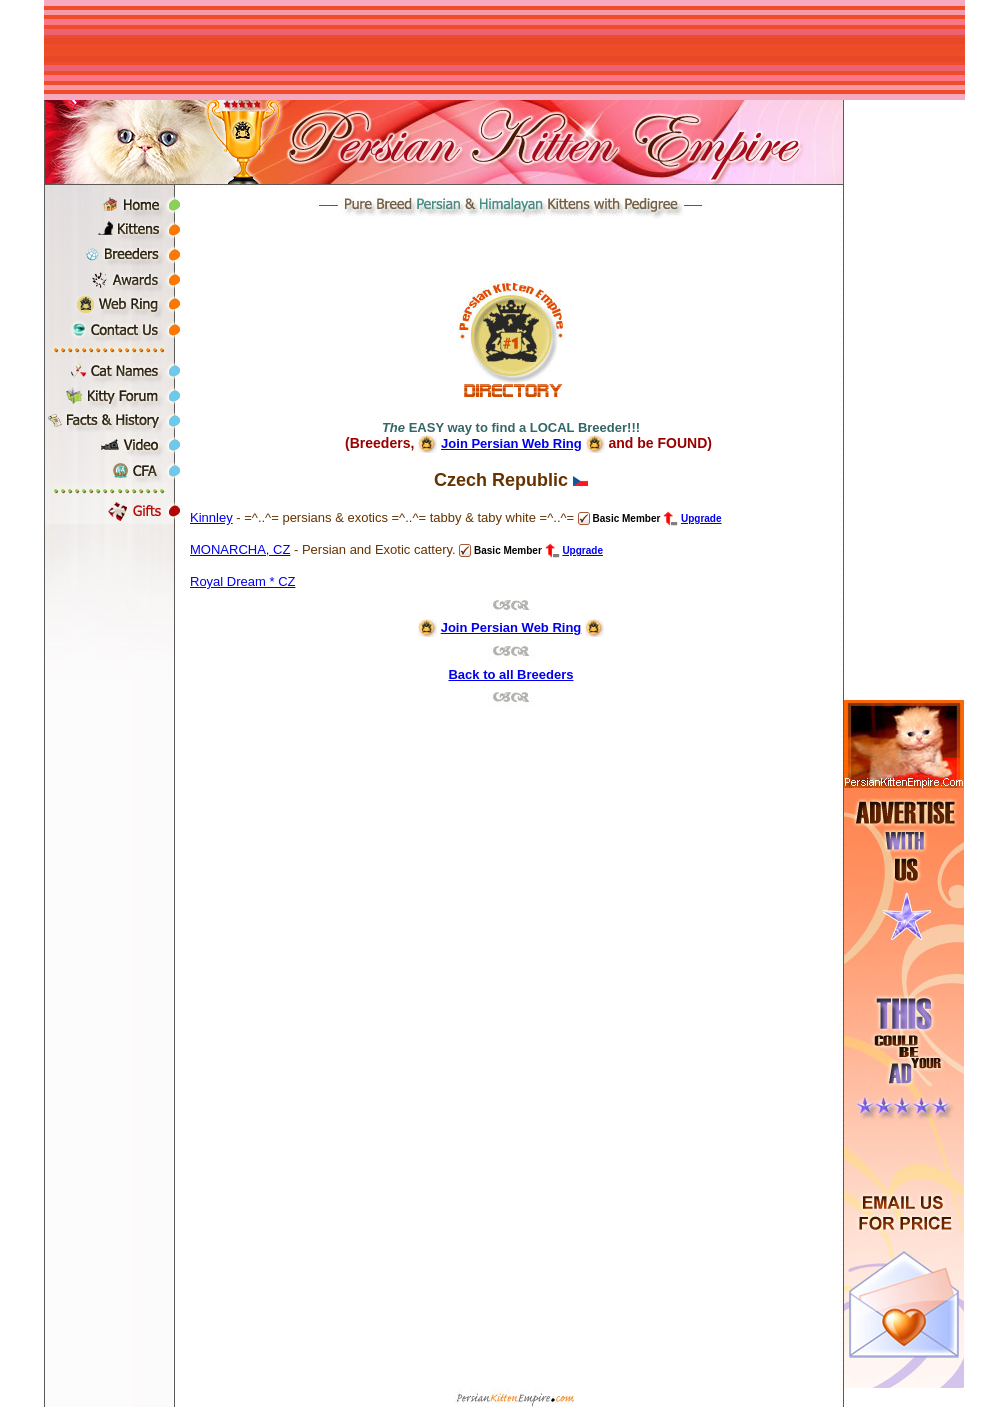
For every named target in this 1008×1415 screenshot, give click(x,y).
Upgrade (701, 518)
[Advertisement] (504, 50)
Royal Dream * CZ (242, 581)
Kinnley (211, 517)
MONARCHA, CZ (240, 549)
